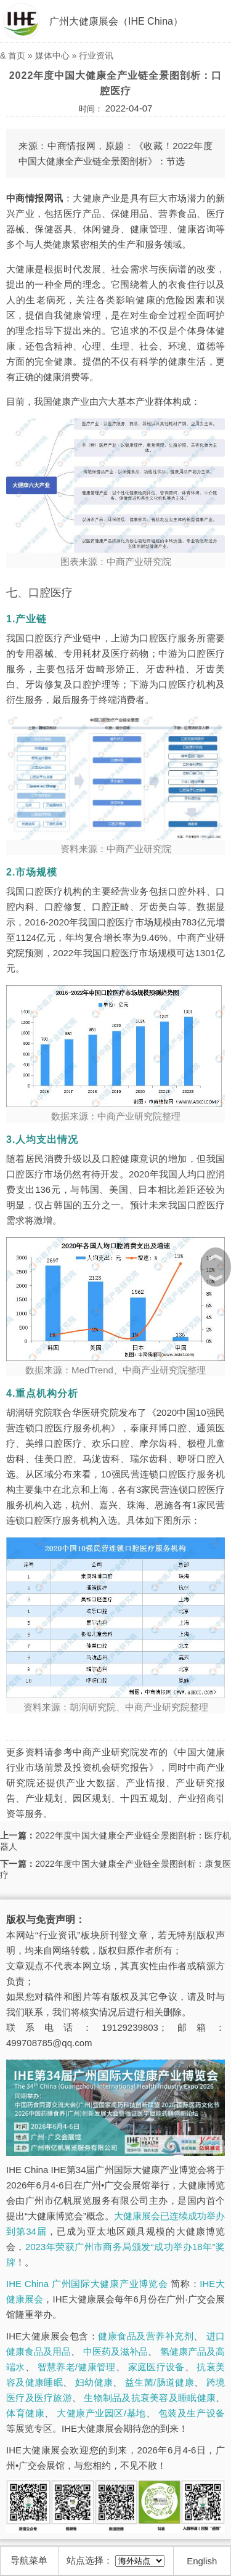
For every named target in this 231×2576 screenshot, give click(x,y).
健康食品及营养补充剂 (145, 2336)
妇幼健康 (94, 2382)
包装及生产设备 (191, 2413)
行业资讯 (96, 55)
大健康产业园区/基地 (101, 2413)
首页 (16, 55)
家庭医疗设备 (156, 2367)
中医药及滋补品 (115, 2351)
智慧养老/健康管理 (77, 2367)
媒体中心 (52, 55)
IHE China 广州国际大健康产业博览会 (87, 2283)
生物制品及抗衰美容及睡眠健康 (150, 2397)
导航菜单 (28, 2560)
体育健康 (25, 2413)
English (202, 2561)
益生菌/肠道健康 (159, 2382)
